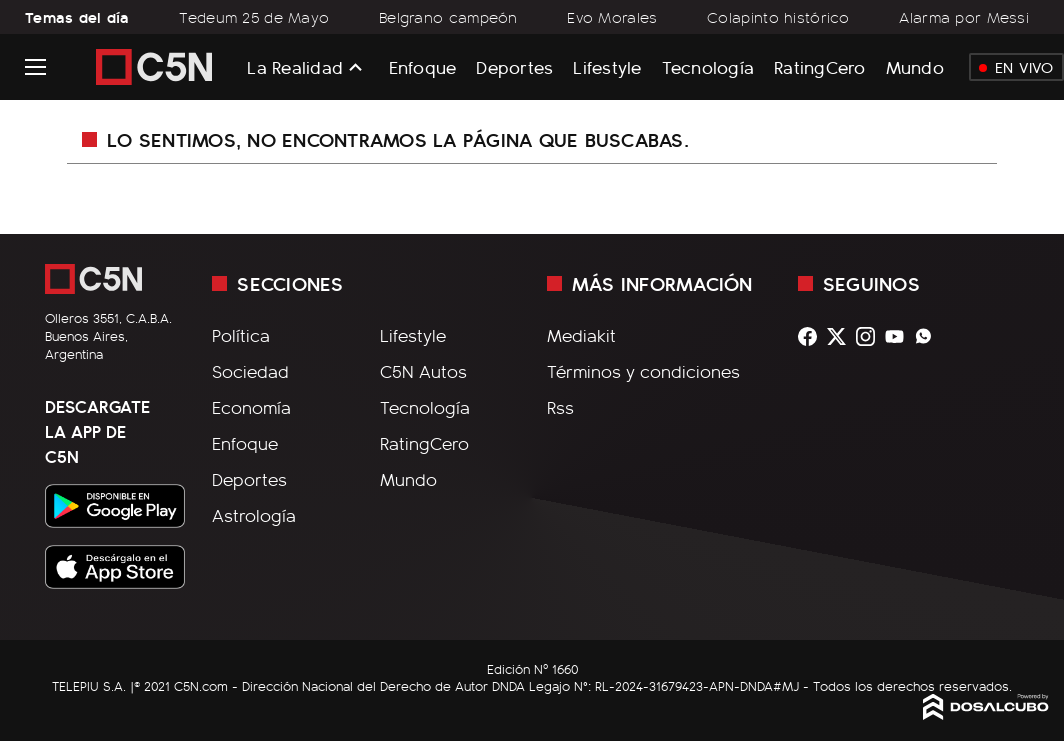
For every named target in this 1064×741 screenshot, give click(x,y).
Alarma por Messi (964, 17)
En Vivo (1016, 67)
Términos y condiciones (643, 371)
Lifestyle (607, 66)
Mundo (915, 66)
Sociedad (250, 371)
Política (241, 335)
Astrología (254, 515)
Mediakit (581, 335)
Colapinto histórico (778, 17)
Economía (251, 407)
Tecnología (708, 66)
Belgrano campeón (448, 17)
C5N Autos (423, 371)
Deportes (514, 66)
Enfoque (423, 66)
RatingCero (820, 66)
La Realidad (295, 67)
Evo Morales (612, 17)
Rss (560, 407)
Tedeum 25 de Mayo (254, 17)
